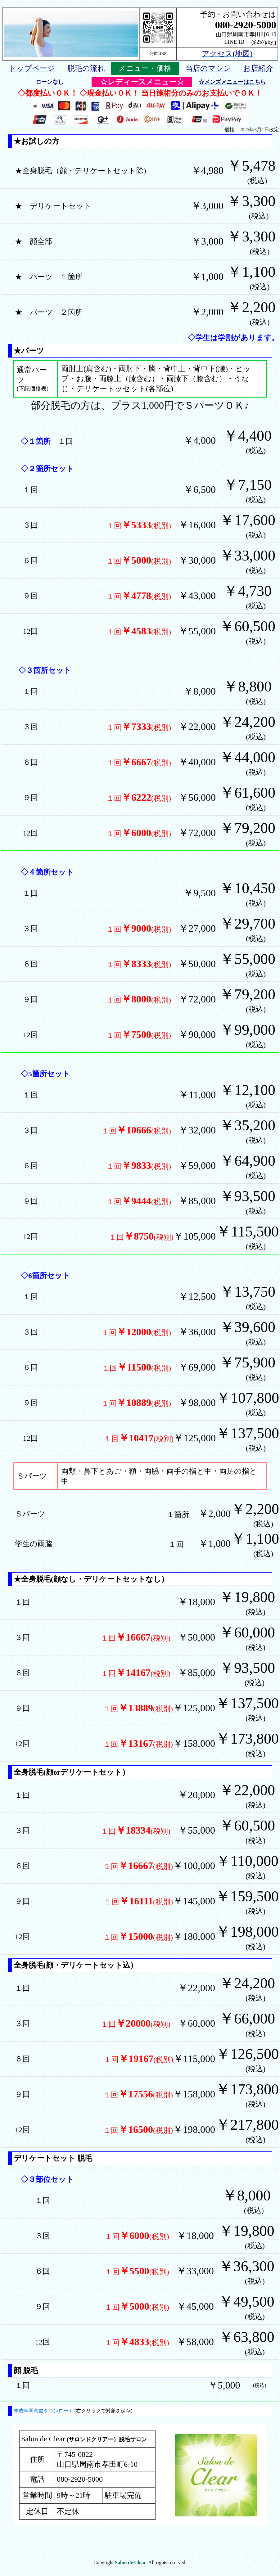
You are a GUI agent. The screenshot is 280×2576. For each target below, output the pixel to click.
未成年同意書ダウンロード (43, 2410)
